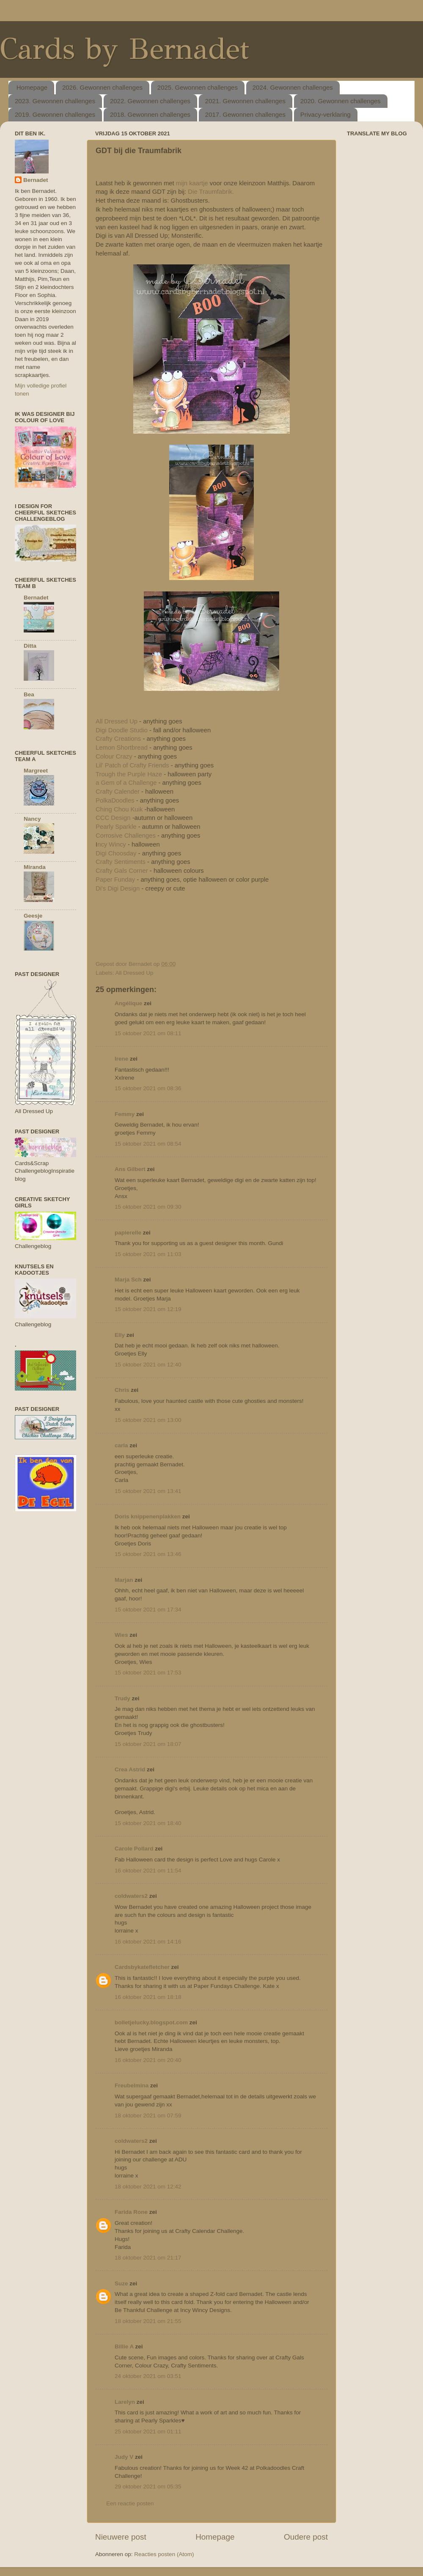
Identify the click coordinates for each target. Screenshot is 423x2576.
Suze (121, 2283)
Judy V (124, 2457)
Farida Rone (131, 2212)
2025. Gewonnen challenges (197, 87)
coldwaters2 (131, 1896)
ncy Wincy (111, 844)
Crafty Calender (118, 791)
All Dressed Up (116, 721)
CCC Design (114, 817)
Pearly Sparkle (117, 826)
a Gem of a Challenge (126, 782)
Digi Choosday (116, 853)
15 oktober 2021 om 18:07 (148, 1744)
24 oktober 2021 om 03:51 (148, 2376)
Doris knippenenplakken (148, 1516)
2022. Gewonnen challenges (150, 100)
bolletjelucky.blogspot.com (151, 2022)
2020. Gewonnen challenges (340, 100)
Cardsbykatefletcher (142, 1967)
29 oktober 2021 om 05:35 (148, 2486)
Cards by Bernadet (124, 49)
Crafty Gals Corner (122, 870)
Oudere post (306, 2536)
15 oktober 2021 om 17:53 (148, 1672)
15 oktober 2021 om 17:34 (148, 1609)
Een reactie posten (130, 2503)
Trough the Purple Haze (129, 774)
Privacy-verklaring (325, 114)
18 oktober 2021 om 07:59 (148, 2115)
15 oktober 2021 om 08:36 (148, 1088)
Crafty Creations (119, 738)
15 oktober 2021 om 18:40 (148, 1823)
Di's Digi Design (118, 888)
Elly (120, 1335)
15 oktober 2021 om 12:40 (148, 1364)
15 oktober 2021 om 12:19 (148, 1309)
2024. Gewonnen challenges (293, 87)
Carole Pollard (134, 1848)
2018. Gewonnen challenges (150, 114)
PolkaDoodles (116, 800)
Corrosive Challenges (126, 835)
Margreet (36, 770)
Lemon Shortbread (122, 747)
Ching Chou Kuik (119, 809)
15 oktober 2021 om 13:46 (148, 1554)
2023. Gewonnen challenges (55, 100)
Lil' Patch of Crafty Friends (132, 765)
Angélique (129, 1003)
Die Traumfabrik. (211, 191)
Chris (122, 1390)
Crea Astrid (130, 1769)
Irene (121, 1059)
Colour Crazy (115, 756)
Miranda (35, 867)
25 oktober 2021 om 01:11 (148, 2431)
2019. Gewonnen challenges (55, 114)
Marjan (125, 1580)
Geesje (33, 916)
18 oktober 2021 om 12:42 (148, 2186)
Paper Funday (115, 879)
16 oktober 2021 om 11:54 (148, 1870)
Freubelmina (131, 2085)
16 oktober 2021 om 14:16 (148, 1941)
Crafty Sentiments (121, 861)
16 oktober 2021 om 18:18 (148, 1997)
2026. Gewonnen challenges (102, 87)
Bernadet (35, 180)
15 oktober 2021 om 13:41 (148, 1491)
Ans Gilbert (131, 1169)
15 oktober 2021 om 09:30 (148, 1207)
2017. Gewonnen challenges (245, 114)
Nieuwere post (120, 2536)
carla (121, 1445)
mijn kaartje (192, 183)
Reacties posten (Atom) (164, 2554)
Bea (29, 694)
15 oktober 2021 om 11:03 (148, 1254)
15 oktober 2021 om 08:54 (148, 1144)
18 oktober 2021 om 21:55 (148, 2321)
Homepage (31, 87)
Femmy (125, 1114)
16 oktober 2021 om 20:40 (148, 2060)
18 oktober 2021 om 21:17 (148, 2257)
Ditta (30, 646)
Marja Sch (128, 1279)
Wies (121, 1635)
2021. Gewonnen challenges (245, 100)
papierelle (128, 1232)
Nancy (32, 819)
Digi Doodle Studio (122, 730)
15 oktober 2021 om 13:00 (148, 1420)
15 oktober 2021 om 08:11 (148, 1033)
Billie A (124, 2346)
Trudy (122, 1698)
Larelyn (125, 2402)
